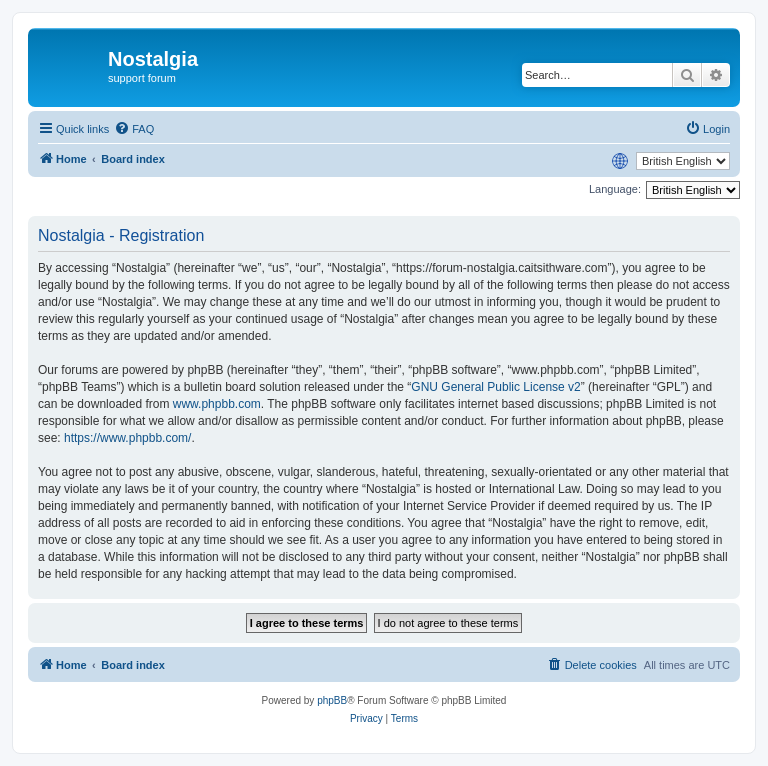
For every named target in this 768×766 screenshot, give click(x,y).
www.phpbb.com (217, 404)
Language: (615, 189)
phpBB (332, 700)
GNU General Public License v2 (495, 387)
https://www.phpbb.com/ (127, 438)
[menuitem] (134, 129)
